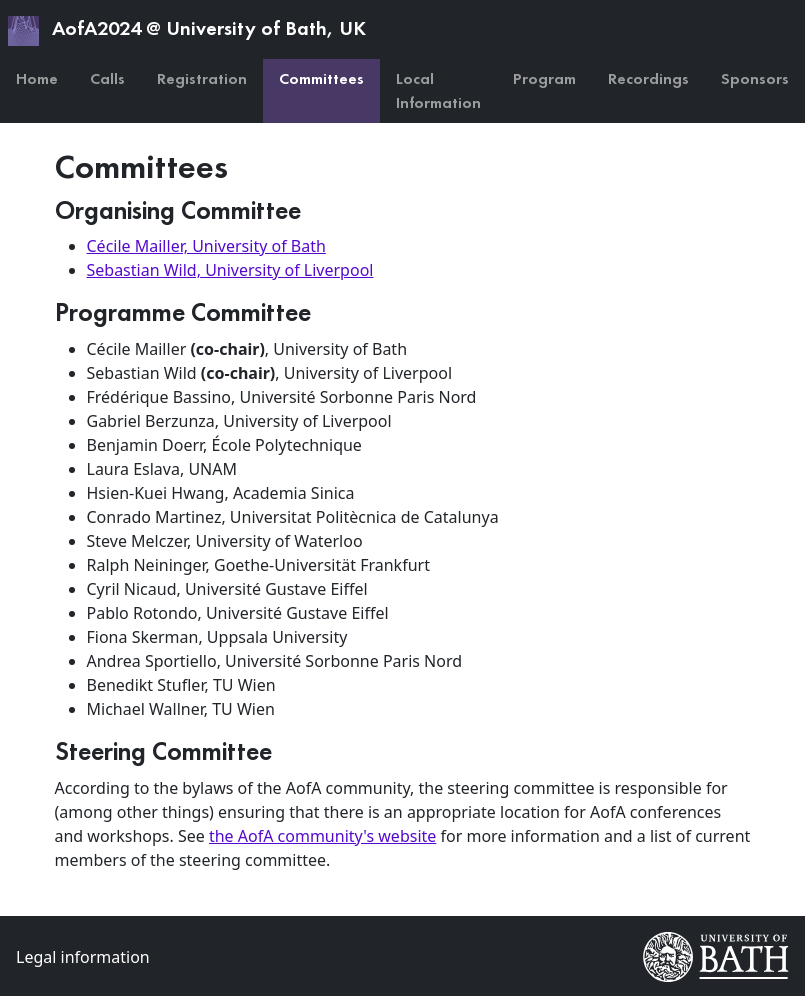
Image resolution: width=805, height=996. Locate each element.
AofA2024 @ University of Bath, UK (187, 30)
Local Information (438, 90)
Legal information (83, 957)
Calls (107, 78)
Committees (321, 78)
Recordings (648, 78)
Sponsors (755, 78)
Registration (202, 78)
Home (37, 78)
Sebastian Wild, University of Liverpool (230, 270)
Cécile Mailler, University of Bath (206, 246)
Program (544, 78)
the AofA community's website (322, 836)
